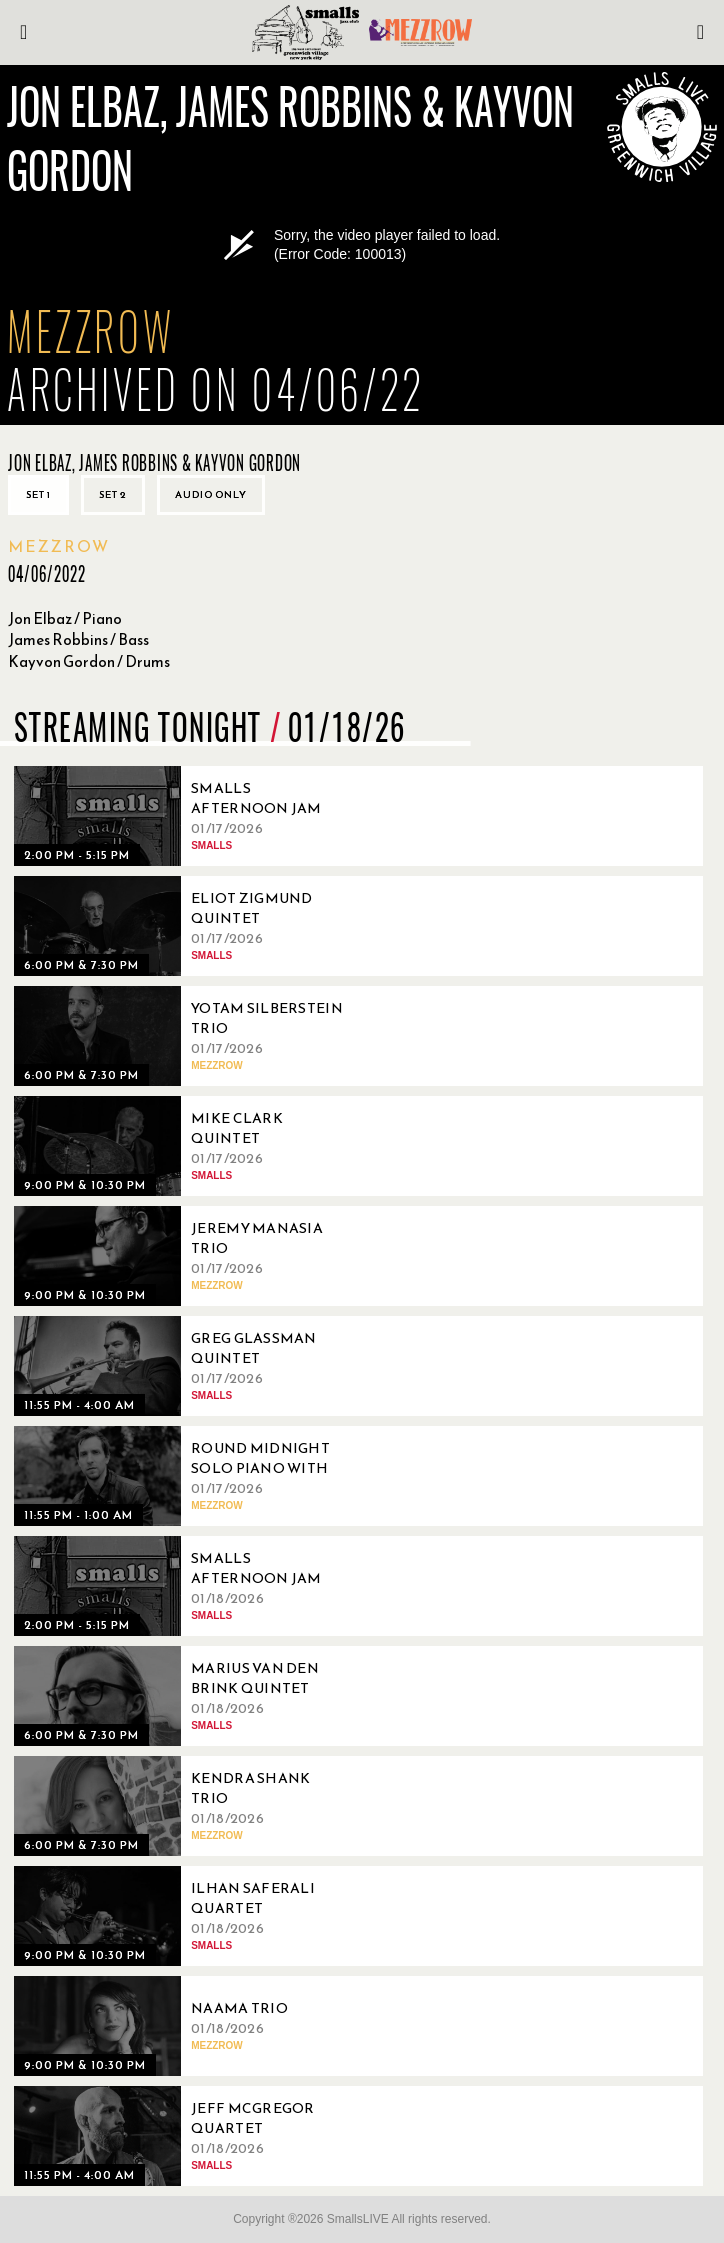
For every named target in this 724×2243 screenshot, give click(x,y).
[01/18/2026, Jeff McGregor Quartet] (184, 2136)
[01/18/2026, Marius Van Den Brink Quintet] (184, 1696)
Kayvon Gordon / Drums (89, 661)
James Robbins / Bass (78, 639)
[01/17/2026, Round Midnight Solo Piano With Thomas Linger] (184, 1476)
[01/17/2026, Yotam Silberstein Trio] (184, 1036)
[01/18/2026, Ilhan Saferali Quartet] (184, 1916)
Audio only (211, 494)
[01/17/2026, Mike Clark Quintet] (184, 1146)
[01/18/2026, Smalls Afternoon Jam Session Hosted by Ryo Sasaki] (184, 1586)
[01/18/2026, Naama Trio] (184, 2026)
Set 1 (38, 494)
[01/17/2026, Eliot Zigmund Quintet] (184, 926)
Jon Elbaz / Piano (65, 618)
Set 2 (113, 494)
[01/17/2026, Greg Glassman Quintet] (184, 1366)
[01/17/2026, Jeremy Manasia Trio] (184, 1256)
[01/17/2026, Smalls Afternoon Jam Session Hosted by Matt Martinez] (184, 816)
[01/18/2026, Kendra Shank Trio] (184, 1806)
